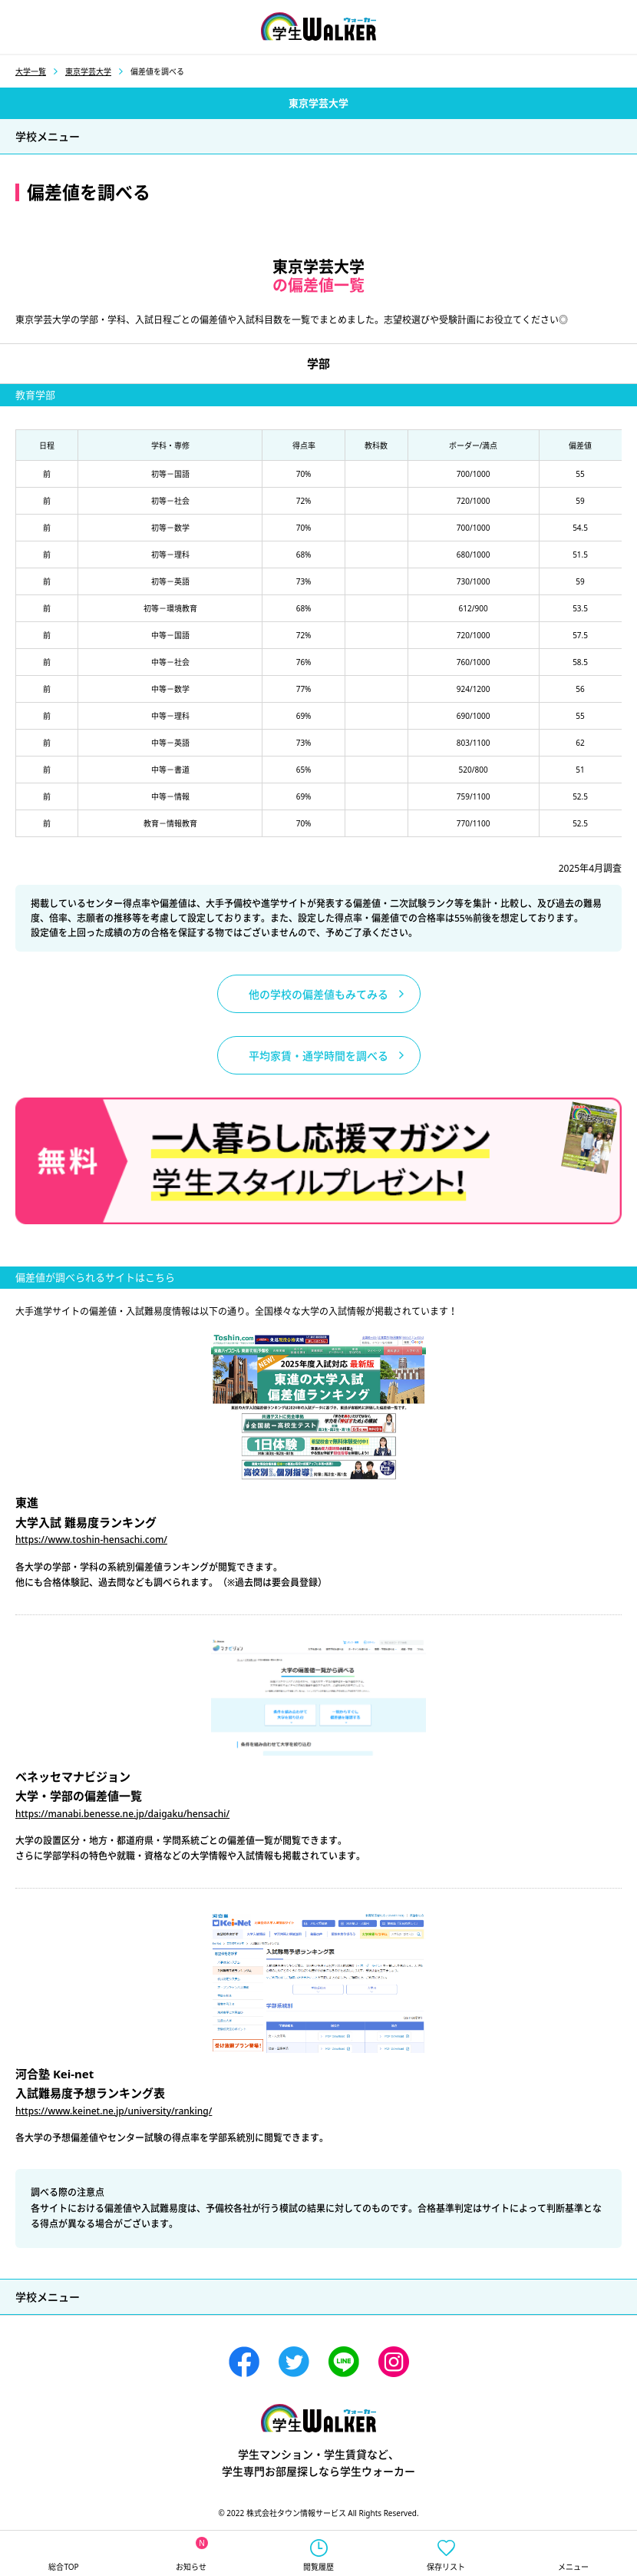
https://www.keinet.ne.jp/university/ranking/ (113, 2110)
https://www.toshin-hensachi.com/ (91, 1539)
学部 (318, 363)
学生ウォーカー (318, 2418)
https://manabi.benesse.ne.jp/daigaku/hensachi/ (122, 1813)
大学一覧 (30, 71)
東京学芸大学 (88, 71)
